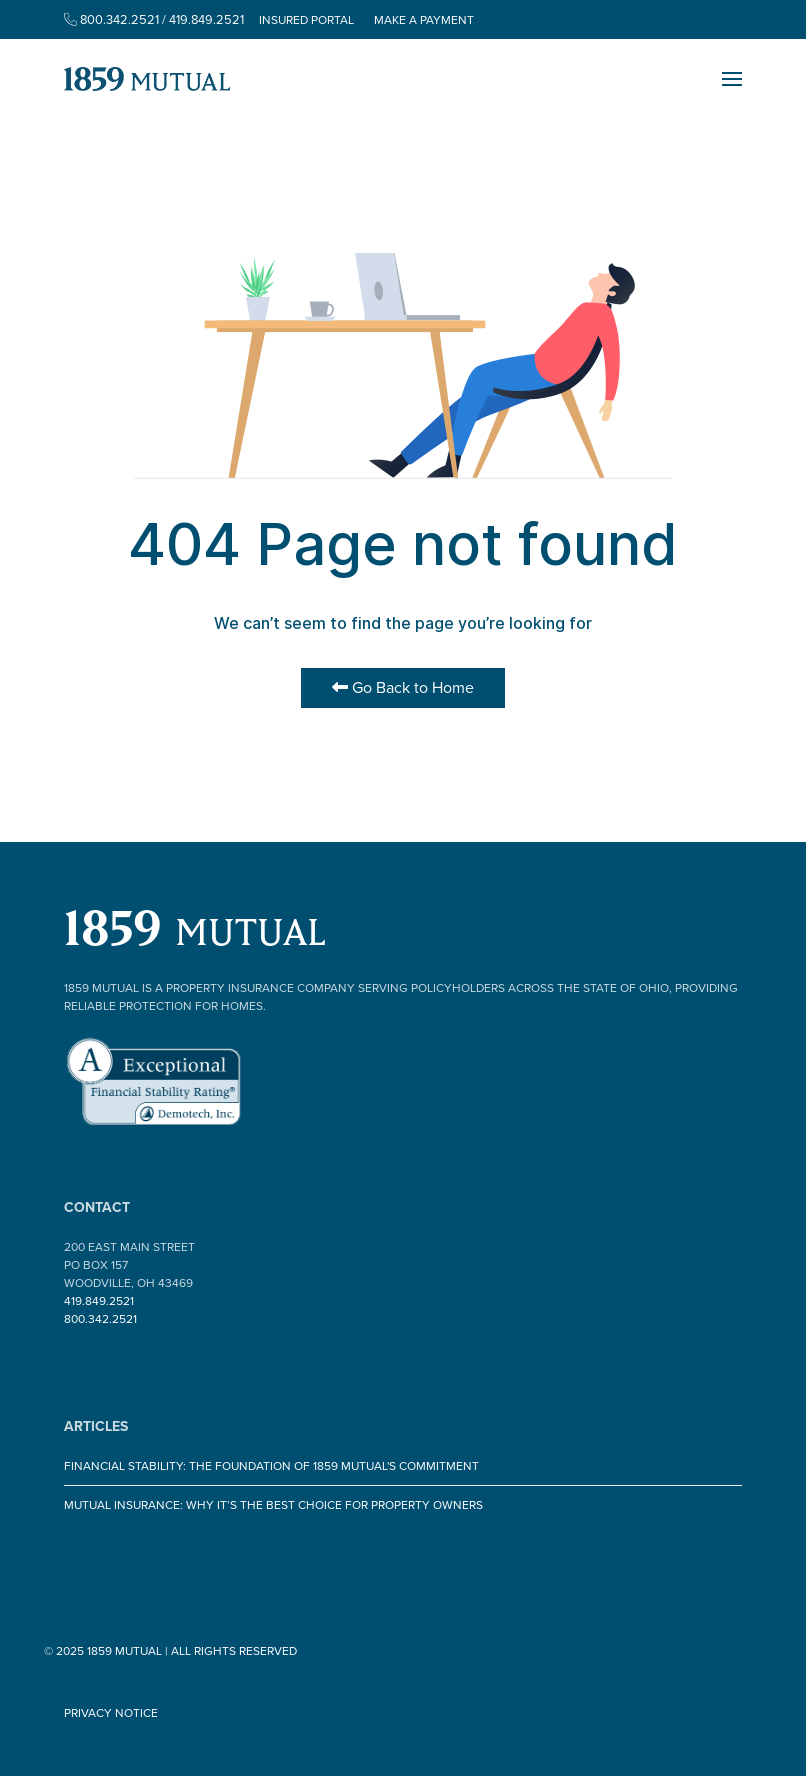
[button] (732, 79)
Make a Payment (424, 20)
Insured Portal (306, 20)
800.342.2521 (100, 1319)
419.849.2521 (99, 1301)
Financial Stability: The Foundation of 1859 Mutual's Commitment (271, 1466)
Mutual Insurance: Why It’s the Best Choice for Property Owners (273, 1505)
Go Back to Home (403, 687)
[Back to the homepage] (147, 79)
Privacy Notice (111, 1713)
